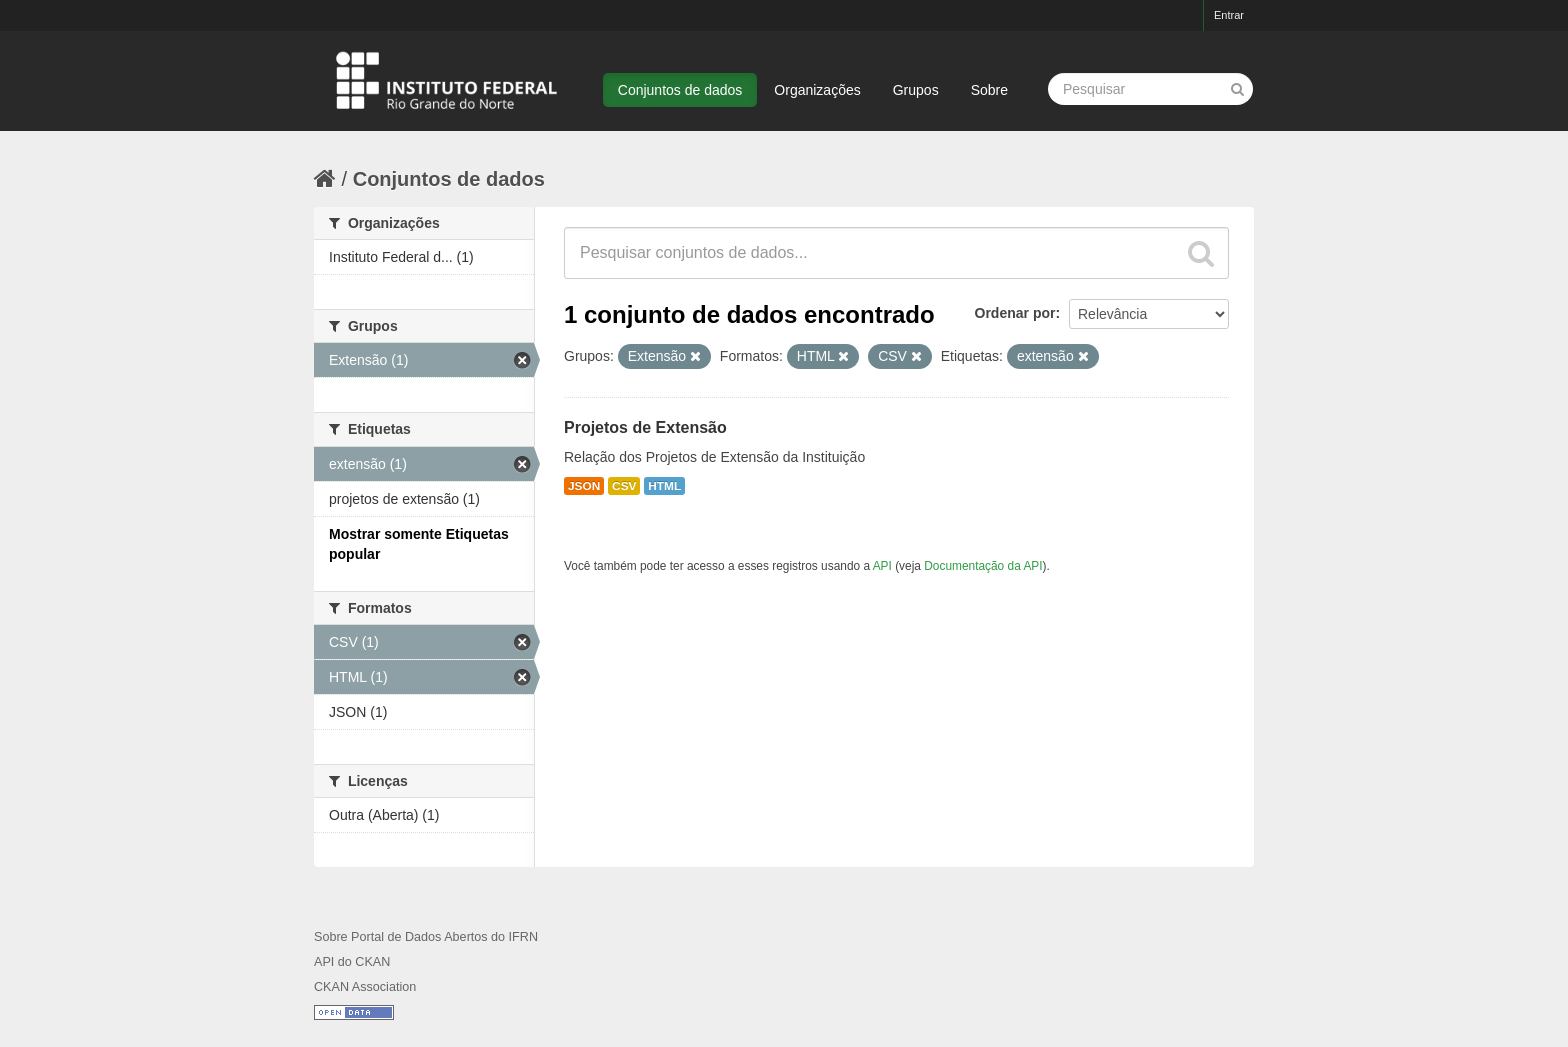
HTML (664, 486)
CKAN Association (365, 987)
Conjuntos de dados (680, 90)
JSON (584, 486)
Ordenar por (1015, 313)
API (882, 566)
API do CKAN (352, 962)
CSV (624, 486)
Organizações (817, 90)
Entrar (1229, 15)
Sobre (989, 90)
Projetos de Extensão (645, 427)
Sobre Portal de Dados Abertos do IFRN (426, 937)
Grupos (916, 90)
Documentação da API (983, 566)
